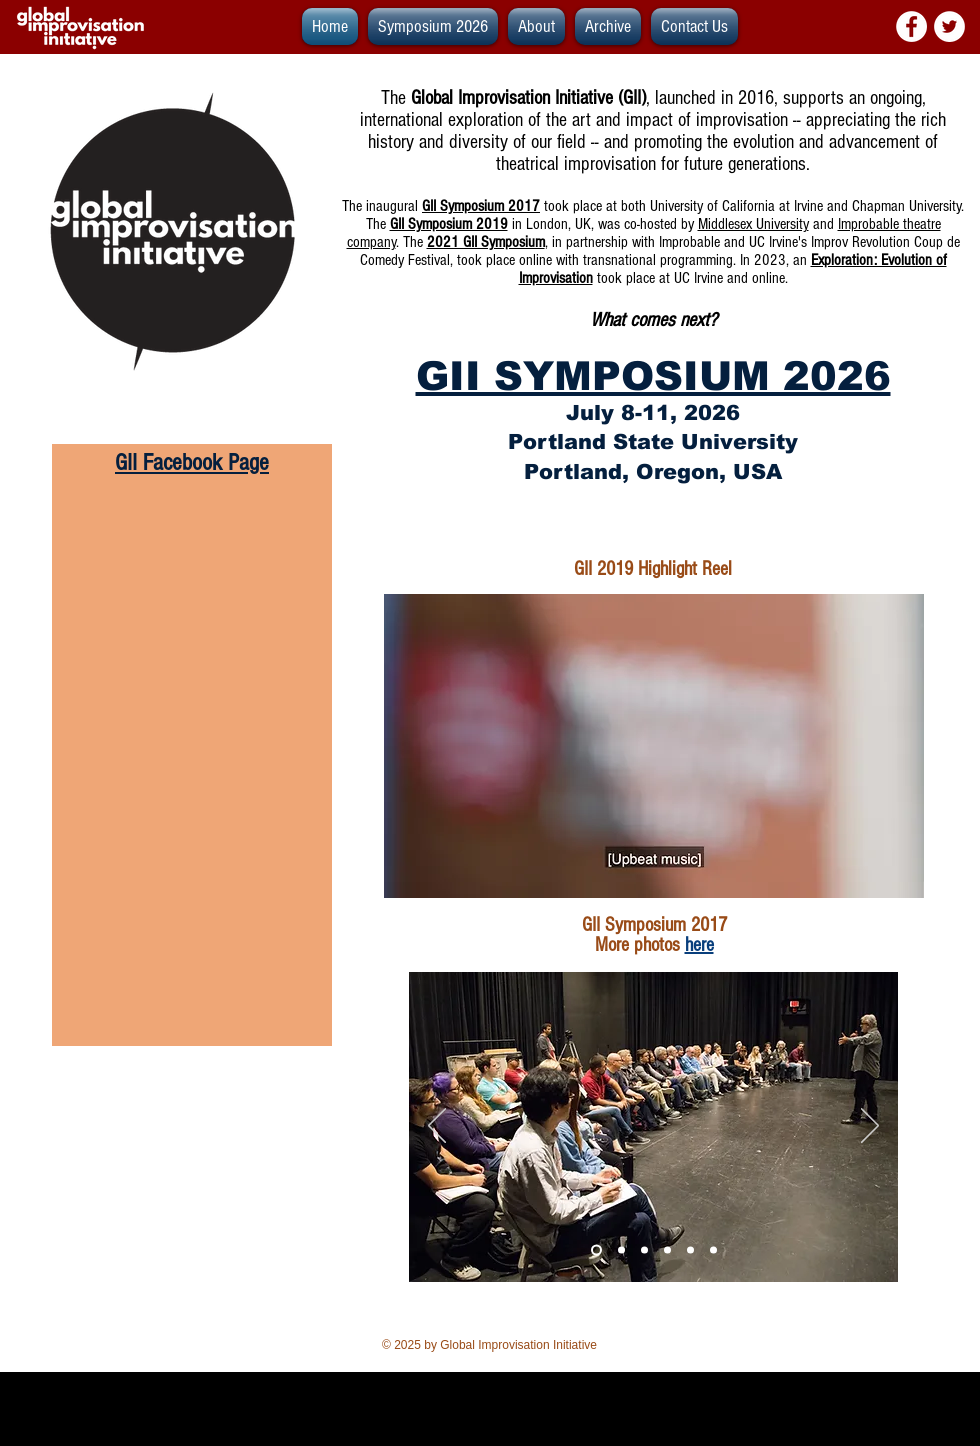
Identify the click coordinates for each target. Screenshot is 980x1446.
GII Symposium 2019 (449, 224)
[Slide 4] (690, 1250)
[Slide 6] (713, 1250)
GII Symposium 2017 (481, 206)
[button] (608, 26)
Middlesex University (753, 224)
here (699, 945)
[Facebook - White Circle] (911, 26)
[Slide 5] (667, 1250)
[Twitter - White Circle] (949, 26)
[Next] (870, 1127)
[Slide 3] (596, 1250)
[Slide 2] (644, 1250)
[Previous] (437, 1127)
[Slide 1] (621, 1250)
